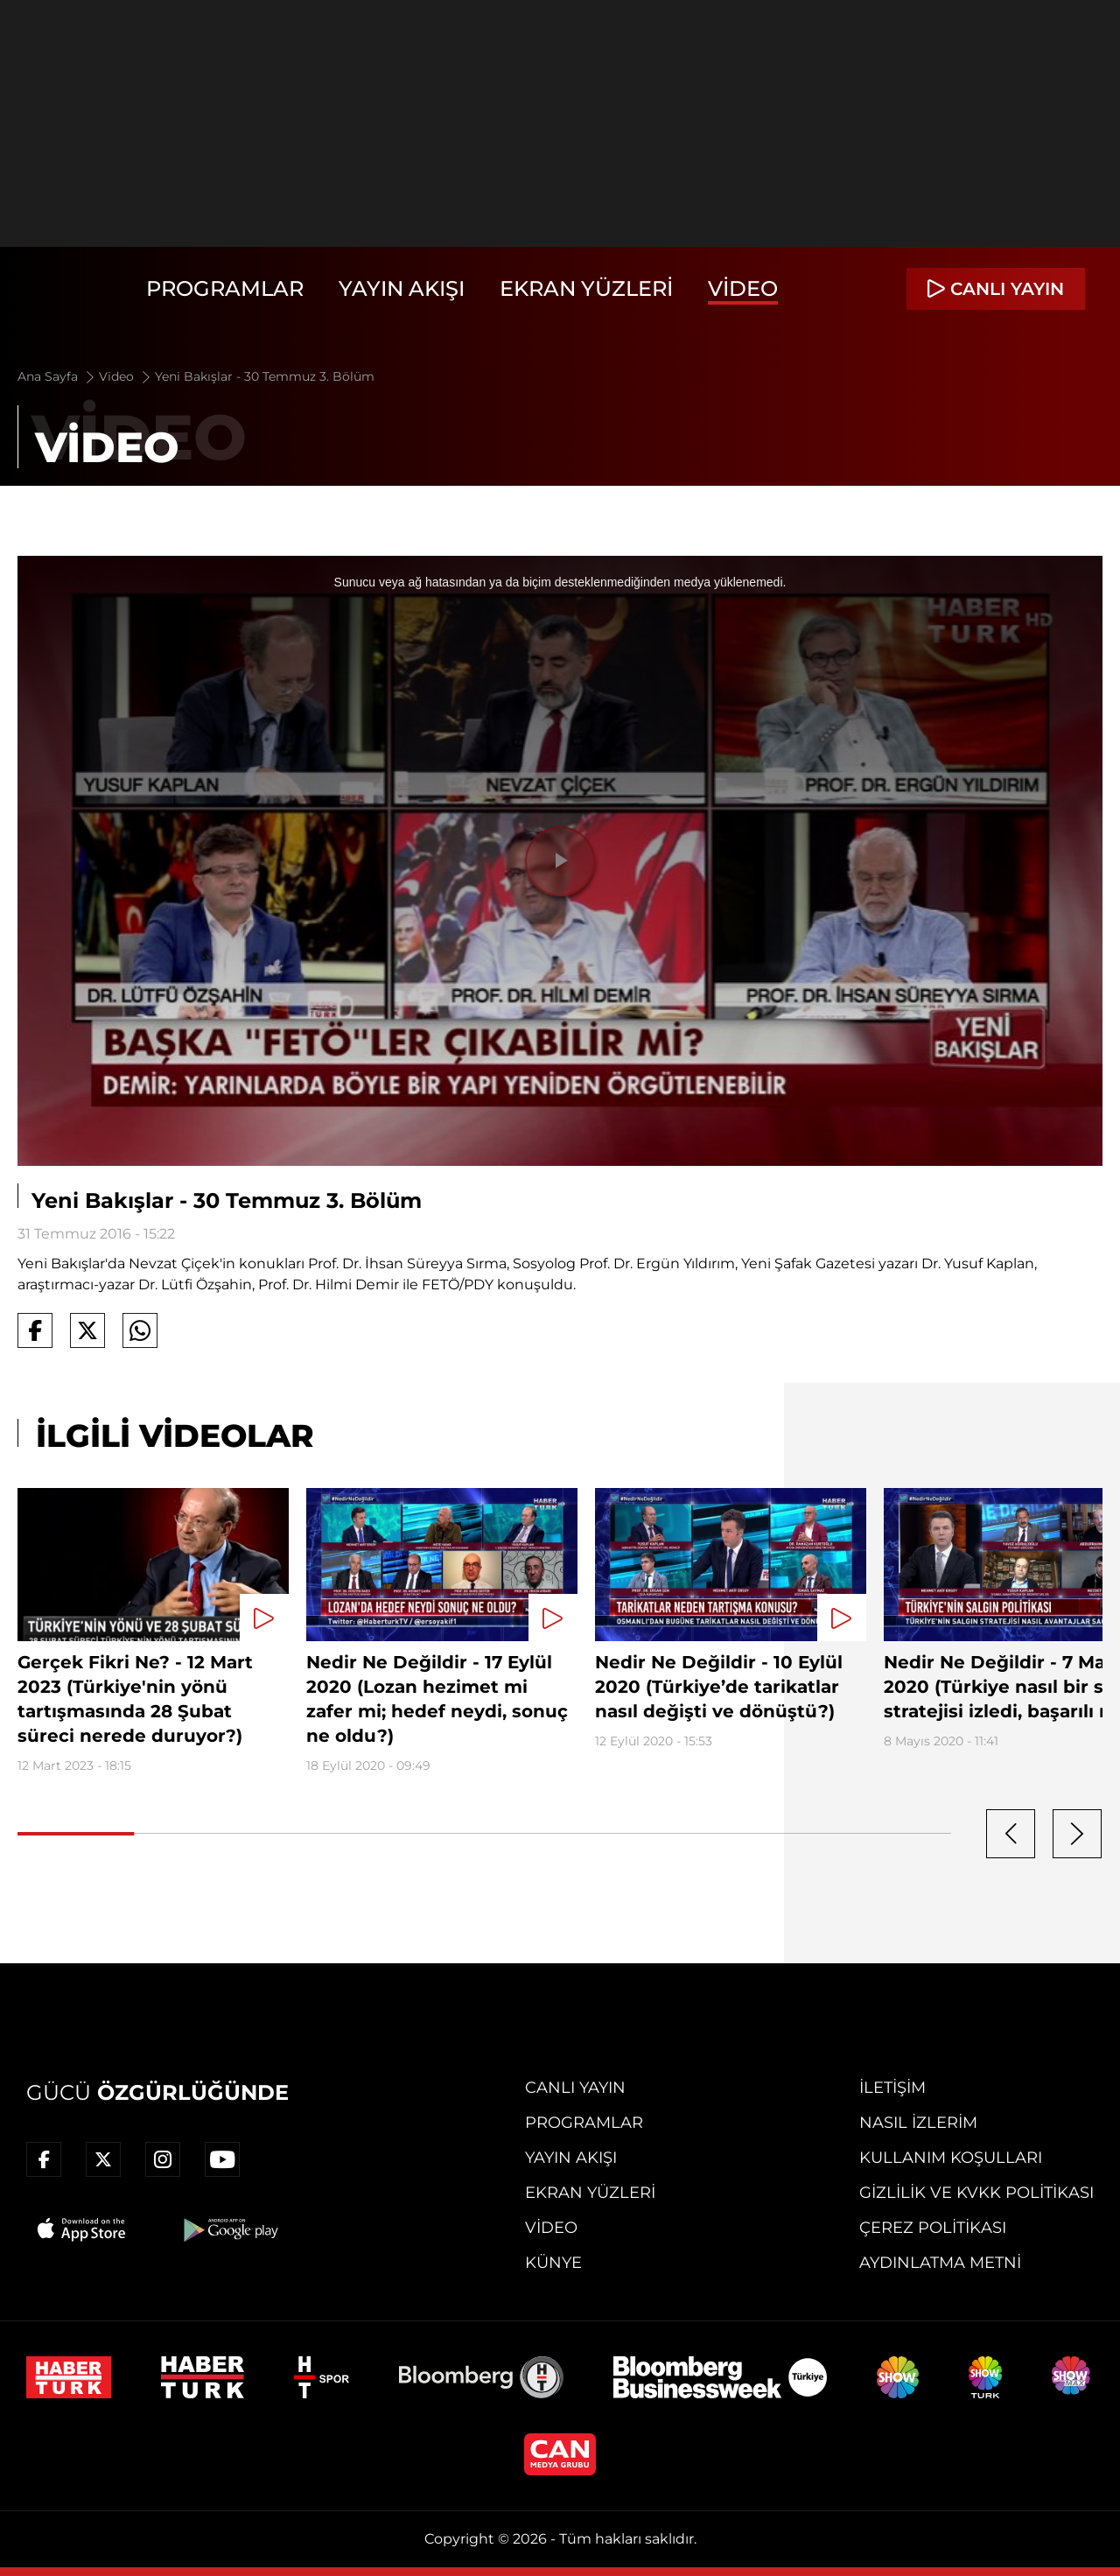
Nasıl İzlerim (918, 2122)
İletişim (892, 2087)
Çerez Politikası (932, 2227)
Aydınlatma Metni (940, 2262)
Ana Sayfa (57, 376)
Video (743, 288)
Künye (553, 2262)
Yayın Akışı (402, 288)
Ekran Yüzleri (586, 288)
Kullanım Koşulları (950, 2157)
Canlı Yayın (575, 2087)
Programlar (225, 288)
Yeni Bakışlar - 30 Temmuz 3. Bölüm (264, 376)
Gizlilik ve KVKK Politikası (976, 2192)
